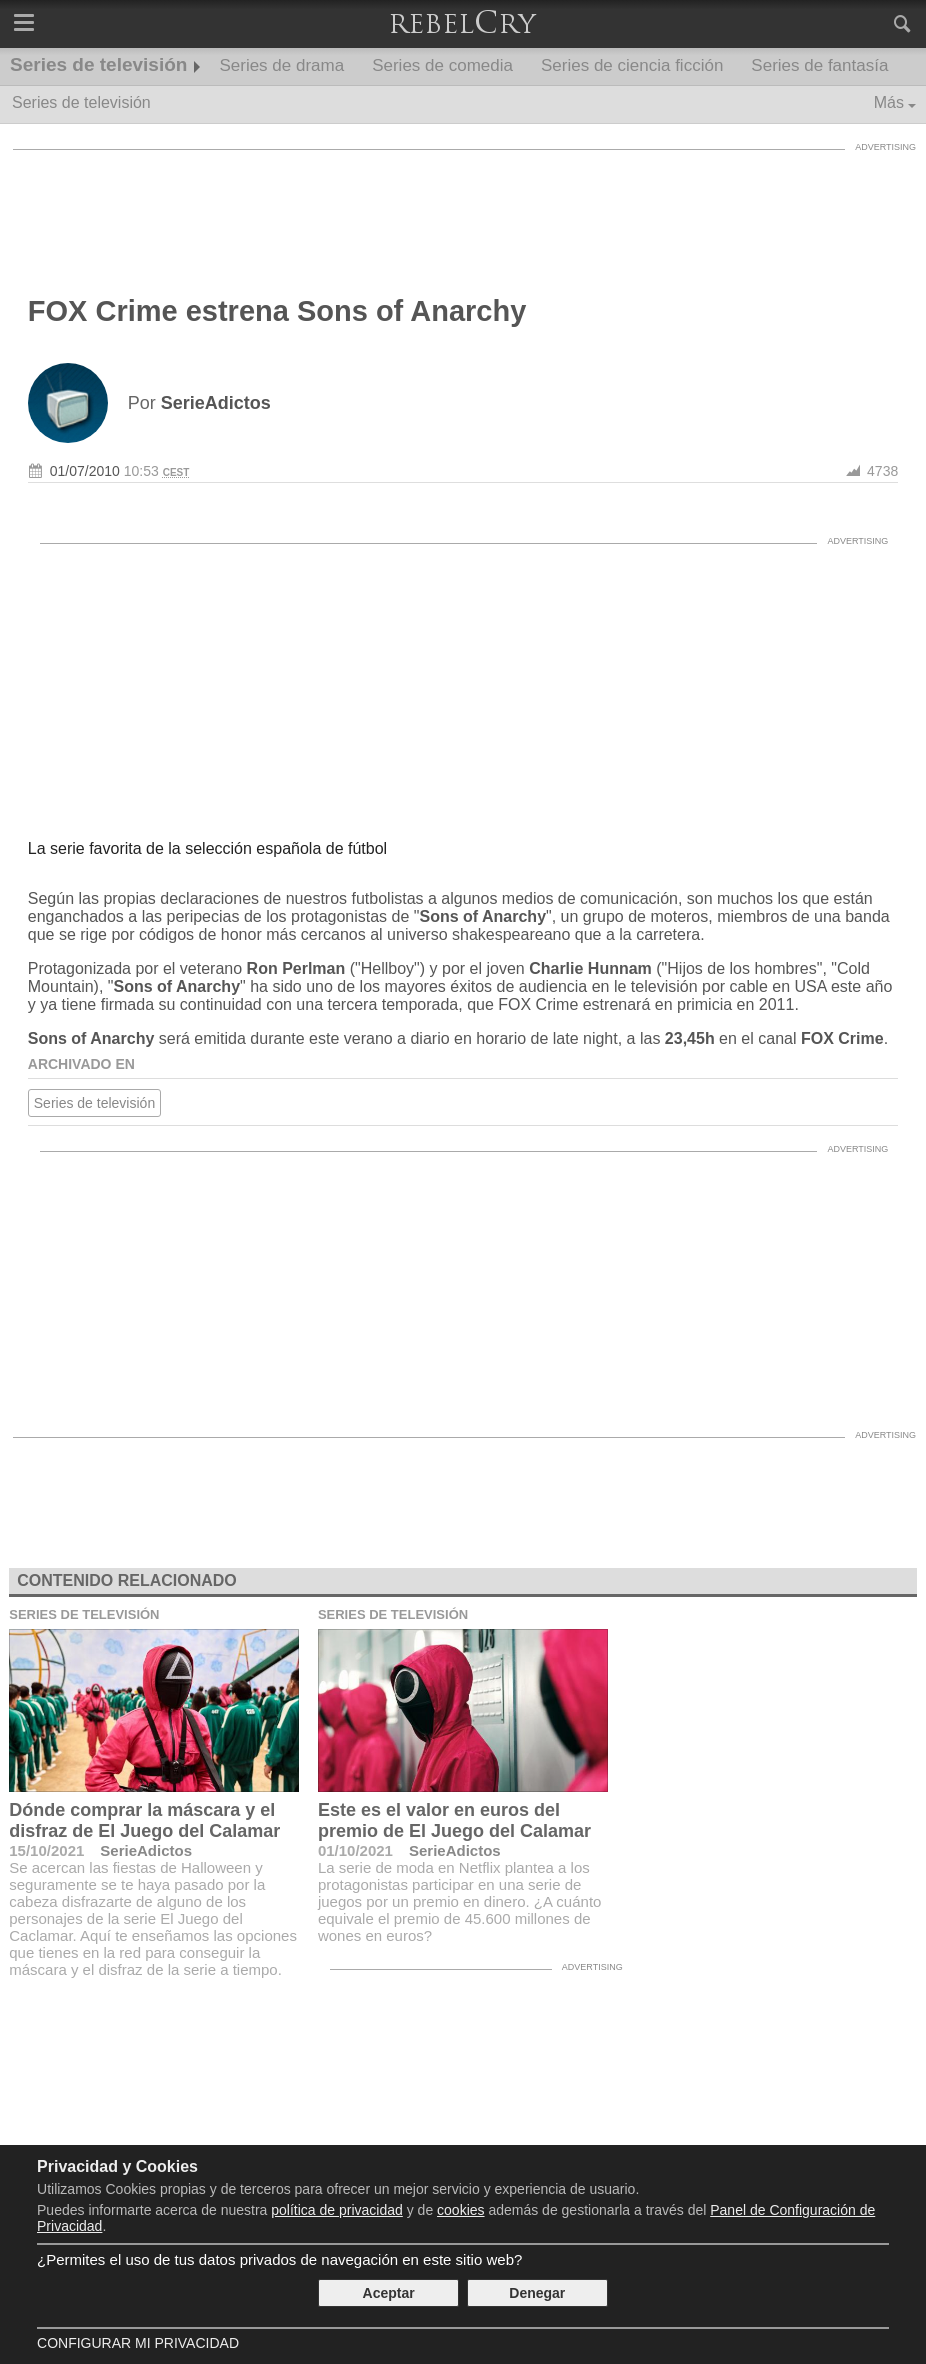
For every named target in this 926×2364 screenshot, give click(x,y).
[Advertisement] (463, 205)
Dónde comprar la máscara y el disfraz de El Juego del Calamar (144, 1820)
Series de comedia (442, 65)
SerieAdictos (146, 1850)
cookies (460, 2210)
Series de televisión (98, 64)
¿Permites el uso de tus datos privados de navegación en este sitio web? (279, 2259)
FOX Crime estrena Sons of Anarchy (277, 311)
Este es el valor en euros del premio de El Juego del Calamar (454, 1820)
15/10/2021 (46, 1850)
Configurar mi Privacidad (138, 2343)
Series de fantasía (819, 65)
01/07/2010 (85, 471)
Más (889, 102)
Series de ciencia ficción (632, 65)
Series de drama (281, 65)
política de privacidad (337, 2210)
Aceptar (389, 2293)
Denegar (537, 2293)
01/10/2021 (355, 1850)
